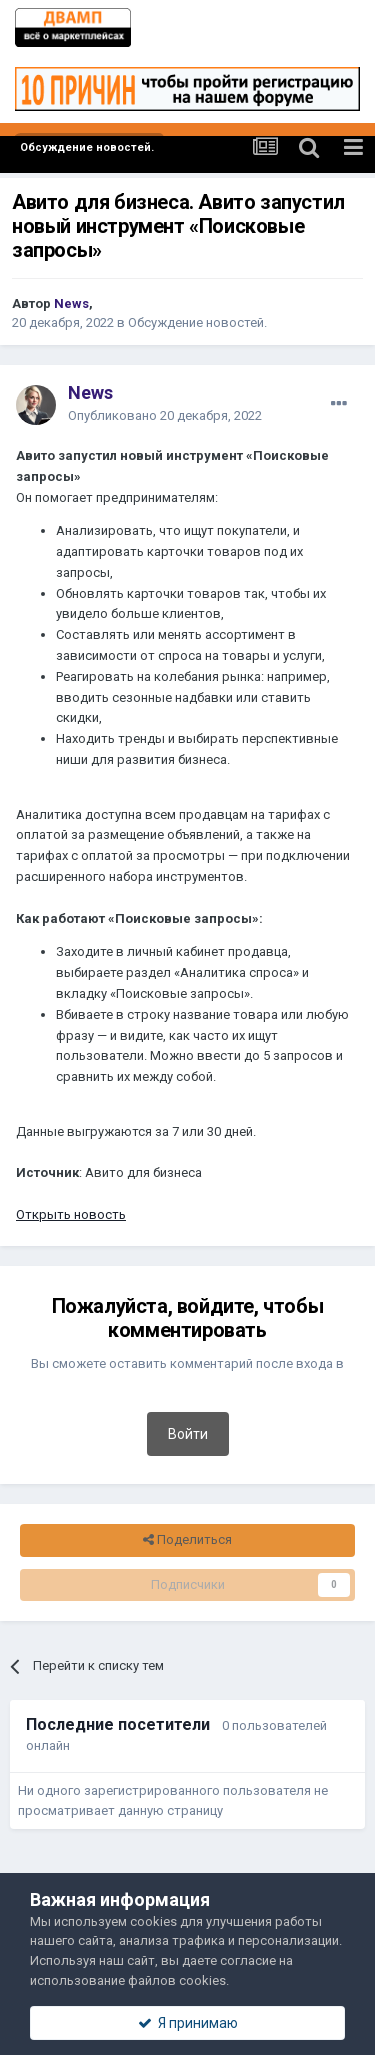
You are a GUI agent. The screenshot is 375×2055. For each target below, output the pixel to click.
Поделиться (187, 1540)
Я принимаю (188, 2023)
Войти (188, 1434)
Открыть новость (71, 1214)
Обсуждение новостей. (197, 322)
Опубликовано (165, 415)
